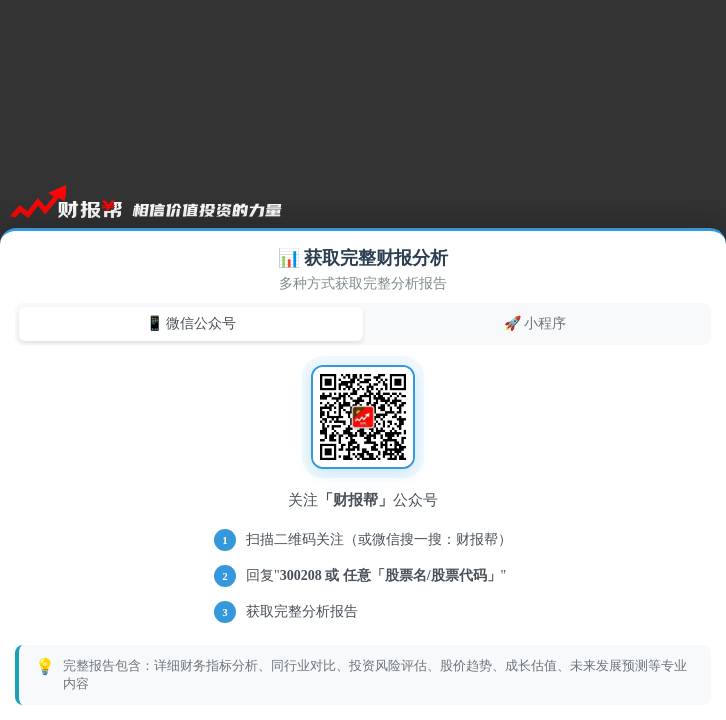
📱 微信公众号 (191, 323)
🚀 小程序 (535, 323)
